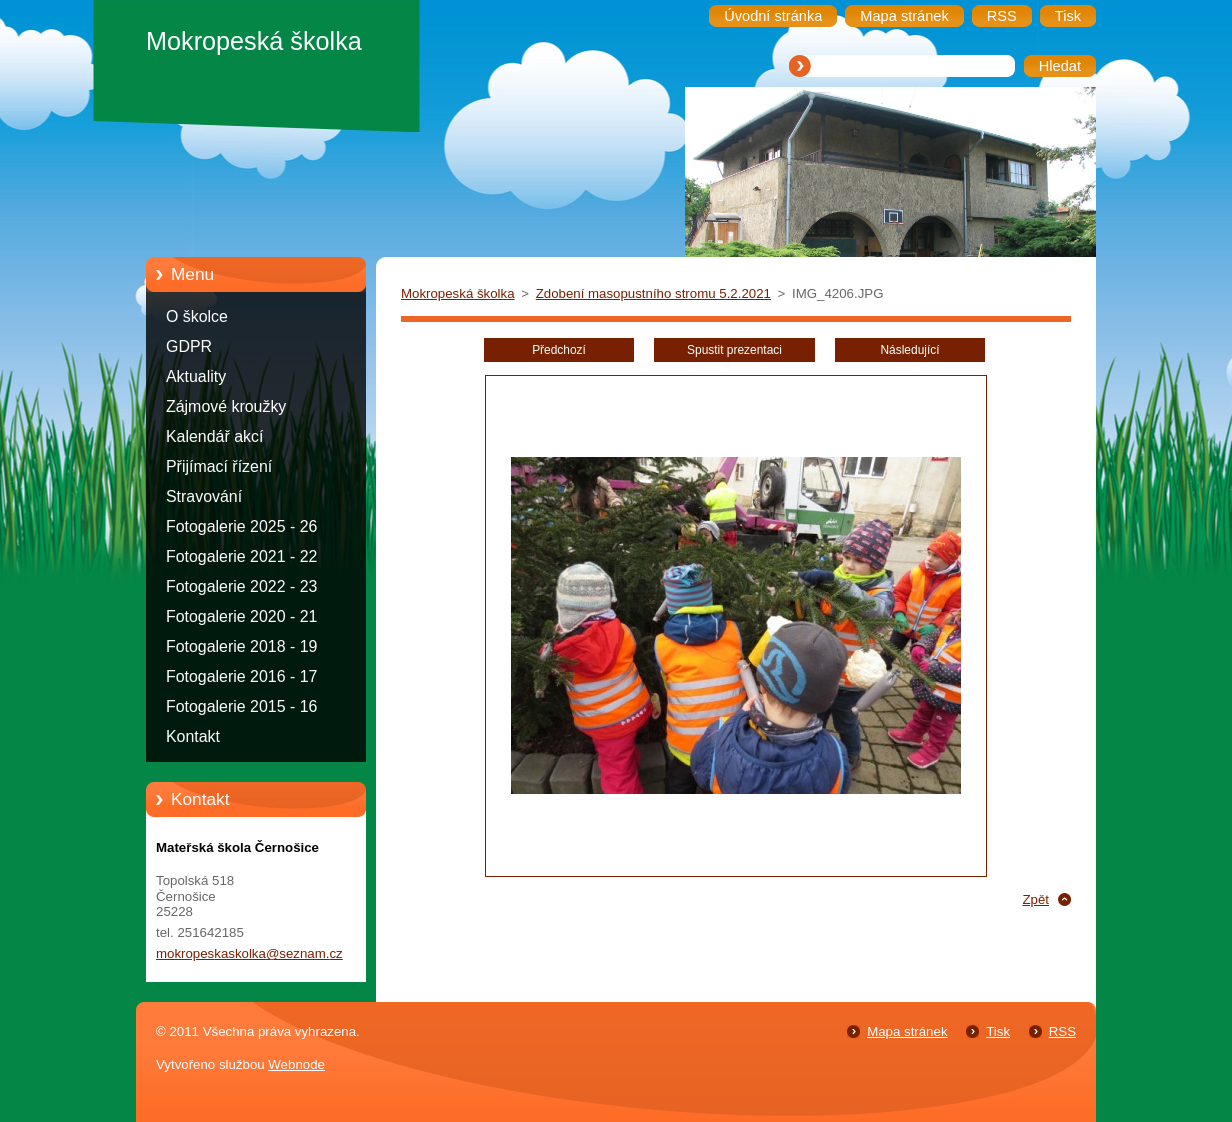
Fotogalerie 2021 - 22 (241, 556)
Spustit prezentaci (734, 350)
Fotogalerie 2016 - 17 (241, 676)
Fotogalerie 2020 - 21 (241, 616)
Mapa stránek (907, 1031)
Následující (909, 350)
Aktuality (196, 376)
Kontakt (193, 736)
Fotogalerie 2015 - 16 (241, 706)
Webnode (296, 1064)
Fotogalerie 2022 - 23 (241, 586)
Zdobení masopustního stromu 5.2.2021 (653, 293)
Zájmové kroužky (226, 406)
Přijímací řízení (219, 466)
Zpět (1035, 899)
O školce (197, 316)
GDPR (189, 346)
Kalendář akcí (214, 436)
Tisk (998, 1031)
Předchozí (559, 350)
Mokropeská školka (458, 293)
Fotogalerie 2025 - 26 (241, 526)
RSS (1062, 1031)
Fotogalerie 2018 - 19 (241, 646)
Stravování (204, 496)
